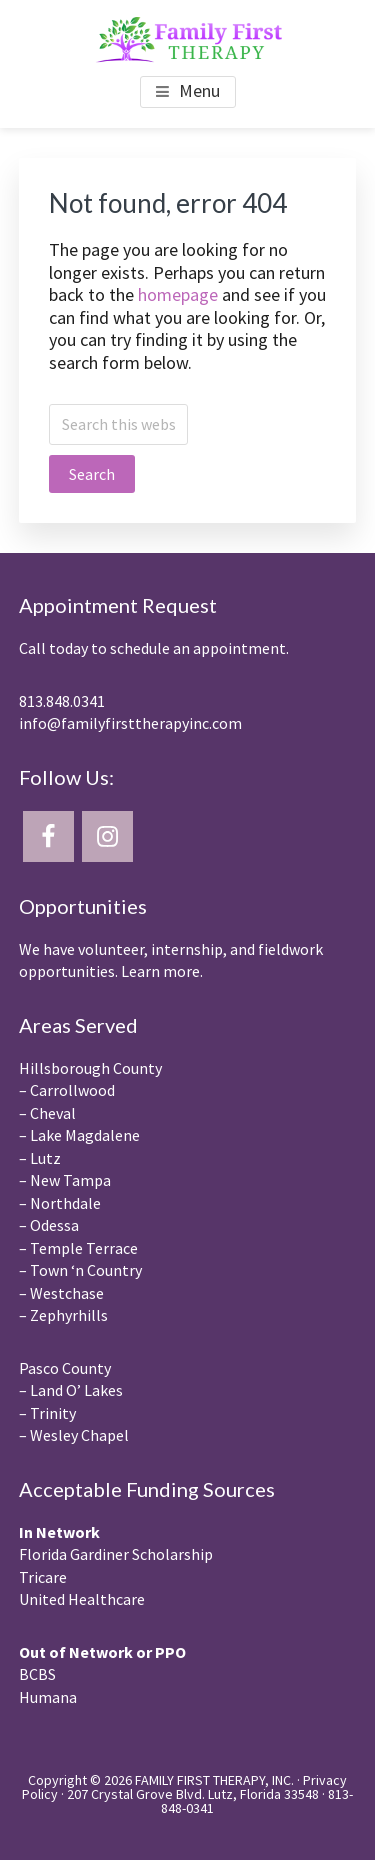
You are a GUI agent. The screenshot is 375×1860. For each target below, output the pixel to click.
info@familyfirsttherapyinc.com (130, 723)
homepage (178, 294)
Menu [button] (199, 90)
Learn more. (162, 971)
